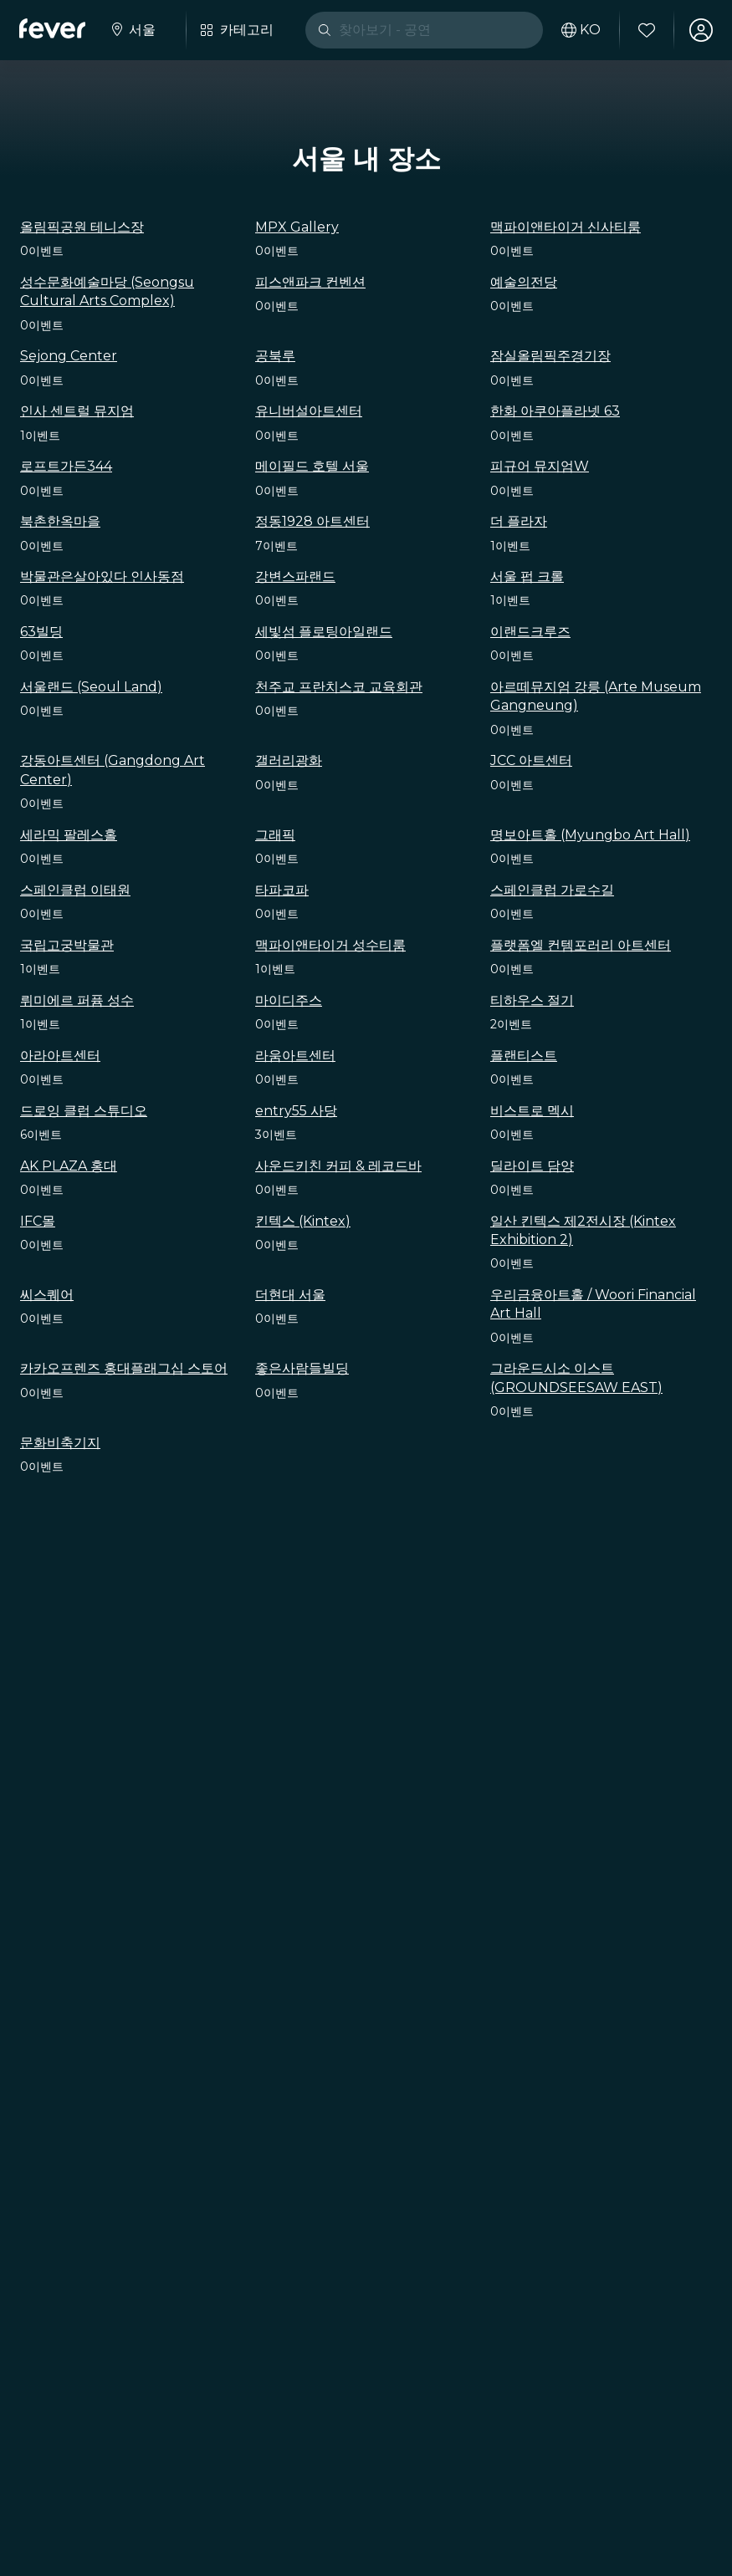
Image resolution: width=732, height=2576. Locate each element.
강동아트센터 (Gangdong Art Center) (112, 769)
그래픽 (275, 835)
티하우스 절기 (532, 1000)
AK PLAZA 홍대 (68, 1166)
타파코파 (282, 890)
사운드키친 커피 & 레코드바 (338, 1166)
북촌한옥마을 (60, 521)
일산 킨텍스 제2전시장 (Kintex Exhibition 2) (583, 1230)
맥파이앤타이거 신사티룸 (565, 227)
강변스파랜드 (295, 576)
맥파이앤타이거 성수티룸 (330, 945)
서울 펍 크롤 (527, 576)
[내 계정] (700, 30)
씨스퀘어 (47, 1295)
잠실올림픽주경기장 (550, 356)
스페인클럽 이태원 (75, 890)
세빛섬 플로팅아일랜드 (323, 632)
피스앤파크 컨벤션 (310, 282)
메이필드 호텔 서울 (312, 466)
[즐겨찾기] (646, 30)
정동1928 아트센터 (312, 521)
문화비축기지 (60, 1443)
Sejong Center (68, 356)
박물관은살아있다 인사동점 (102, 576)
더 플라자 (518, 521)
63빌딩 (41, 632)
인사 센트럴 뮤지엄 (77, 411)
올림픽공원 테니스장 (82, 227)
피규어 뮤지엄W (539, 466)
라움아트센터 (295, 1056)
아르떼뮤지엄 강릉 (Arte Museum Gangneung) (595, 696)
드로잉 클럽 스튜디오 (83, 1111)
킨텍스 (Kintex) (303, 1221)
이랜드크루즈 (530, 632)
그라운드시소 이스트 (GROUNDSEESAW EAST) (576, 1377)
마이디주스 (288, 1000)
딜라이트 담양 (532, 1166)
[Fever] (53, 28)
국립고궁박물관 (67, 945)
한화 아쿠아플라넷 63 (555, 411)
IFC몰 (37, 1221)
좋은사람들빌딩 (302, 1368)
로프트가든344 (66, 466)
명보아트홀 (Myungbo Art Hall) (590, 835)
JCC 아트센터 (531, 760)
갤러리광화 (288, 760)
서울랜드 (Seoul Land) (91, 687)
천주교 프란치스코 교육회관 (338, 687)
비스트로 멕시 (532, 1111)
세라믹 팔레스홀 (68, 835)
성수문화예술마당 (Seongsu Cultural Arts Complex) (107, 291)
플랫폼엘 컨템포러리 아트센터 (580, 945)
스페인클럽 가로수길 (552, 890)
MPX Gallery (297, 227)
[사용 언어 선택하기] (580, 30)
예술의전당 (523, 282)
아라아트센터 (60, 1056)
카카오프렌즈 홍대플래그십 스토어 (124, 1368)
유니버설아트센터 (308, 411)
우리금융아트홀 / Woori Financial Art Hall (593, 1304)
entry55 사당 (296, 1111)
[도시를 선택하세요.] (133, 30)
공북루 (275, 356)
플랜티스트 (523, 1056)
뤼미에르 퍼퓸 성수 (77, 1000)
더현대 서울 (290, 1295)
